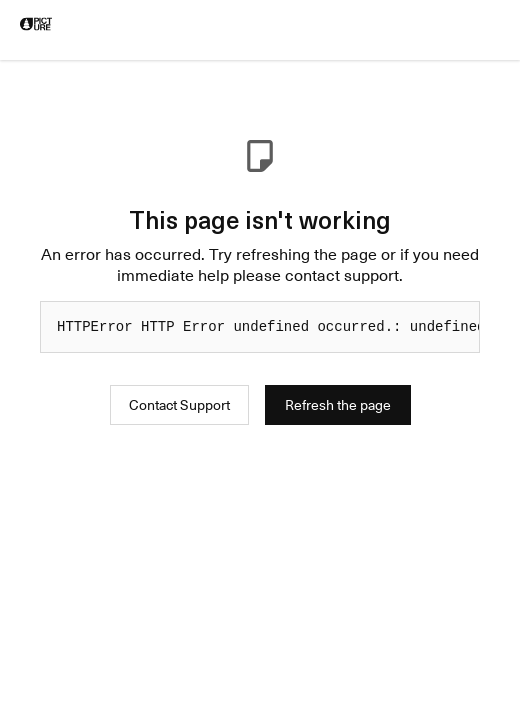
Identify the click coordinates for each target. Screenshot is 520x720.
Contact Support (179, 404)
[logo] (36, 24)
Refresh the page (338, 404)
